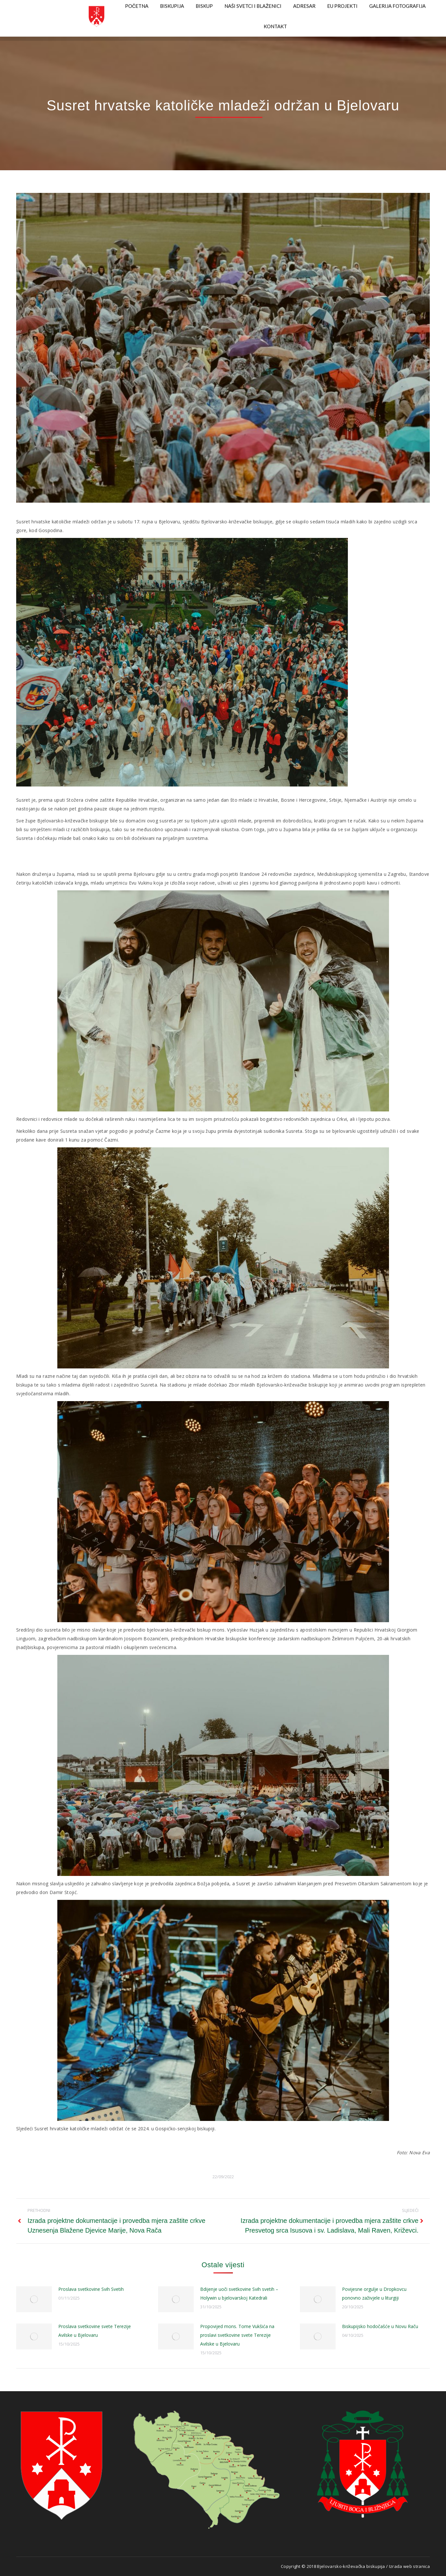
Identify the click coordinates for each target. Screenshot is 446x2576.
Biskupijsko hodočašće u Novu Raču (380, 2326)
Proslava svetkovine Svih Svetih (91, 2289)
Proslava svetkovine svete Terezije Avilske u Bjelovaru (94, 2330)
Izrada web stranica (409, 2566)
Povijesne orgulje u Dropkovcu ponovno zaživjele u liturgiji (374, 2293)
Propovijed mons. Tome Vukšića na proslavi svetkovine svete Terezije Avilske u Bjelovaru (237, 2335)
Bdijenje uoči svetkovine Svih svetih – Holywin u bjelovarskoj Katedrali (239, 2293)
